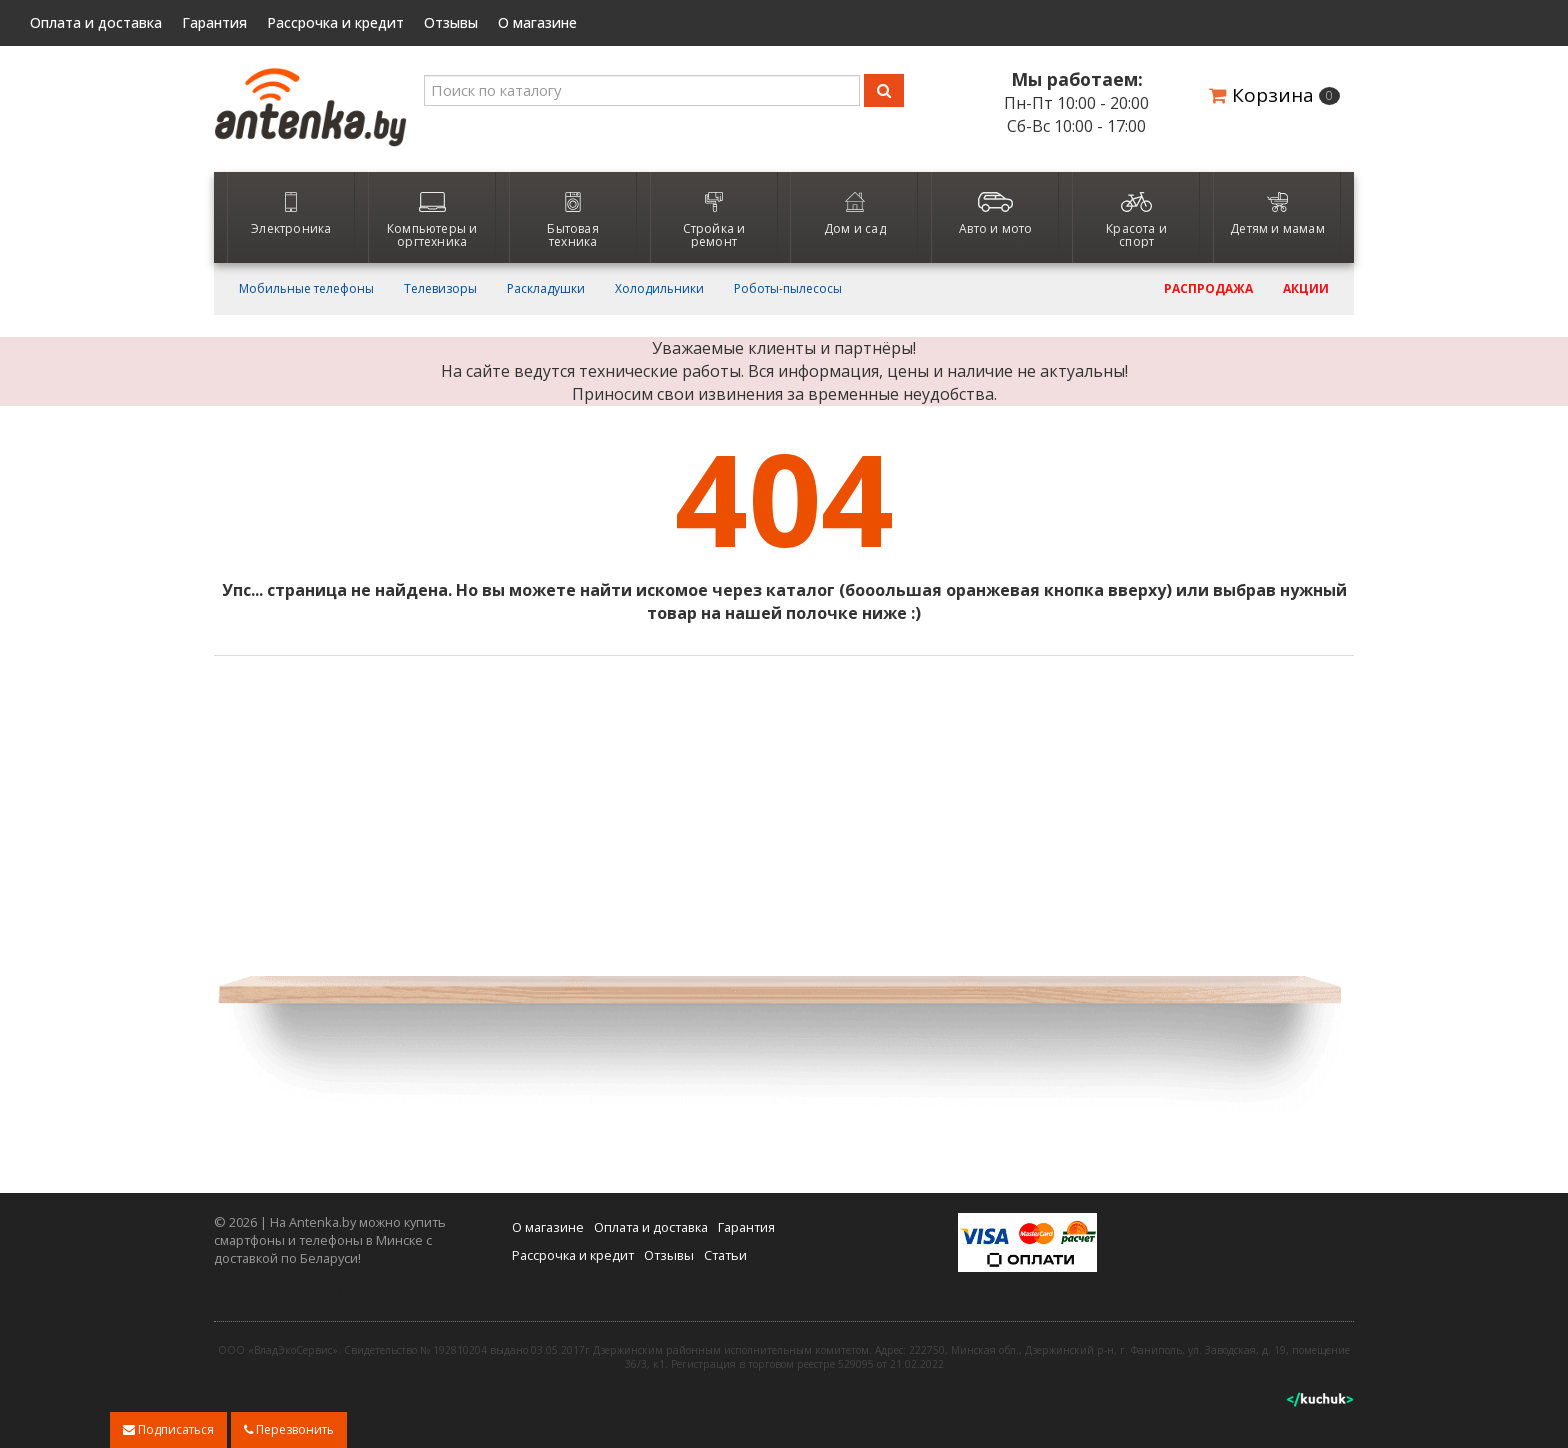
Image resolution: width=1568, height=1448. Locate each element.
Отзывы (451, 23)
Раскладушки (546, 289)
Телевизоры (440, 289)
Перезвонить (289, 1429)
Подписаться (168, 1429)
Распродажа (1208, 289)
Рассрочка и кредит (335, 23)
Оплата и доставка (96, 23)
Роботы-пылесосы (788, 289)
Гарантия (214, 23)
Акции (1306, 289)
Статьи (725, 1255)
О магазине (537, 23)
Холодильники (659, 289)
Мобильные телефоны (306, 289)
